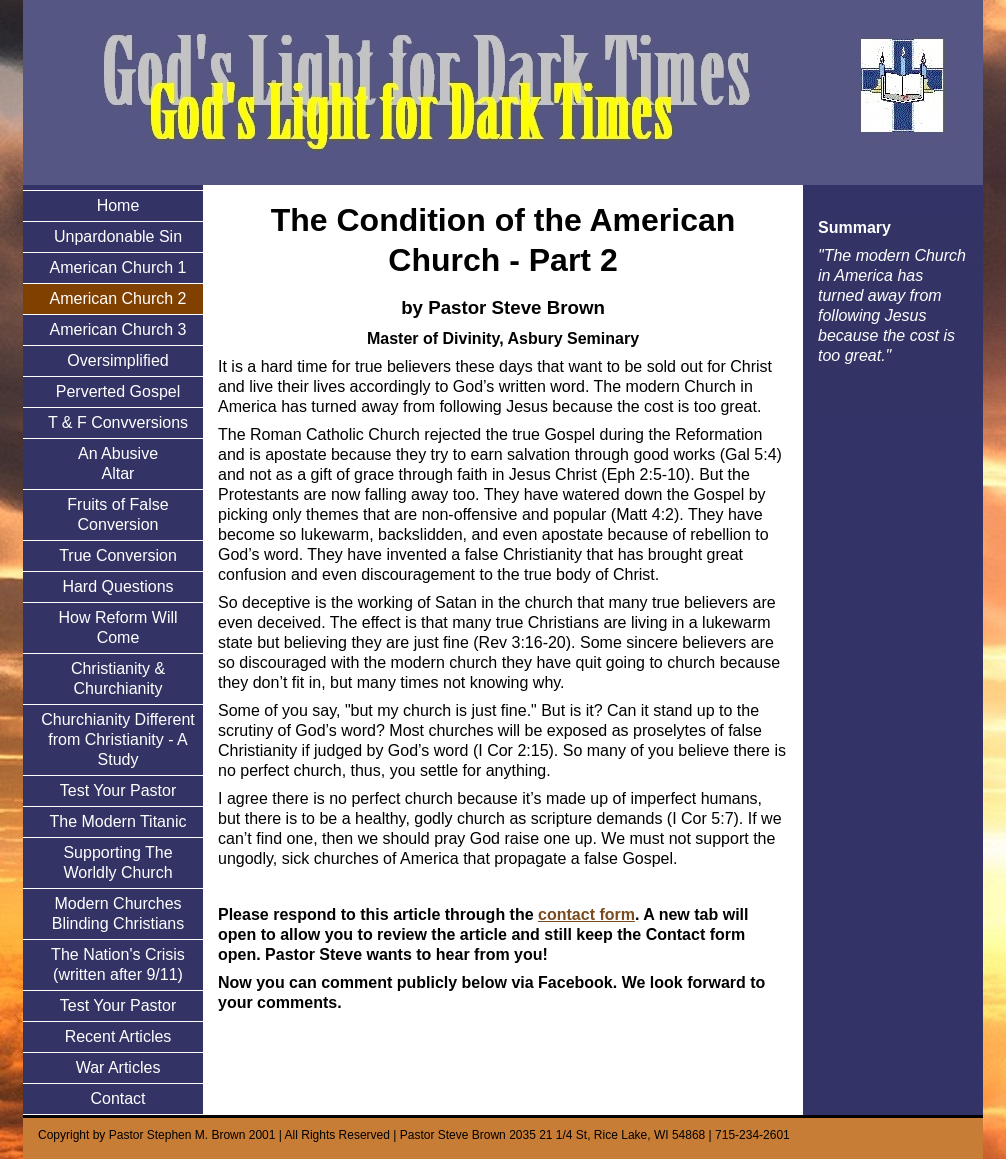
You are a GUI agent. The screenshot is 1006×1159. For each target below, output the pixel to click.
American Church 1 (118, 267)
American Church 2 (118, 298)
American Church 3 (118, 329)
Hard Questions (117, 586)
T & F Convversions (118, 422)
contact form (586, 914)
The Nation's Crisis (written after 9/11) (118, 964)
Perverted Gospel (118, 391)
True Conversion (118, 555)
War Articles (118, 1067)
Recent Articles (118, 1036)
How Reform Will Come (117, 627)
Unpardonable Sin (118, 236)
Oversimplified (117, 360)
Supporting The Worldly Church (117, 862)
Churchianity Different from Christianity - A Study (118, 739)
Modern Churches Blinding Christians (118, 913)
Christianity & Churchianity (118, 678)
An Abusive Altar (118, 463)
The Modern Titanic (118, 821)
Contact (117, 1098)
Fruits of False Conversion (117, 514)
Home (118, 205)
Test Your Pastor (118, 790)
